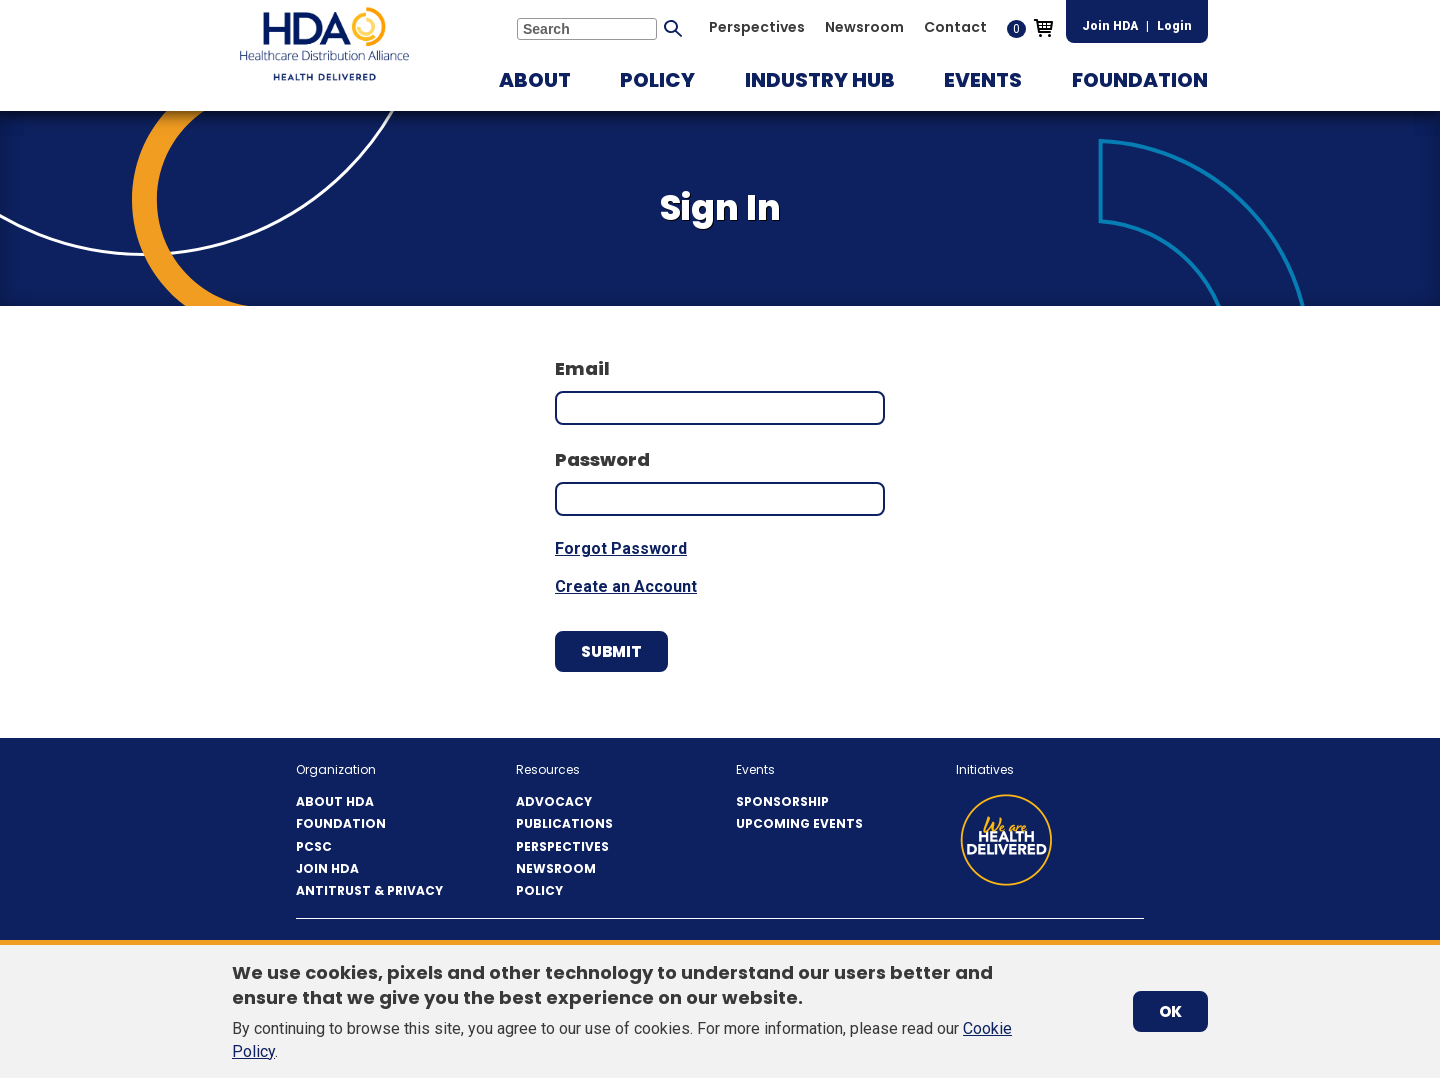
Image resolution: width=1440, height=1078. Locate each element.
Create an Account (626, 586)
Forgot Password (621, 548)
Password (602, 459)
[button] (535, 80)
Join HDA (1110, 26)
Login (1174, 26)
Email (582, 368)
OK (1170, 1011)
